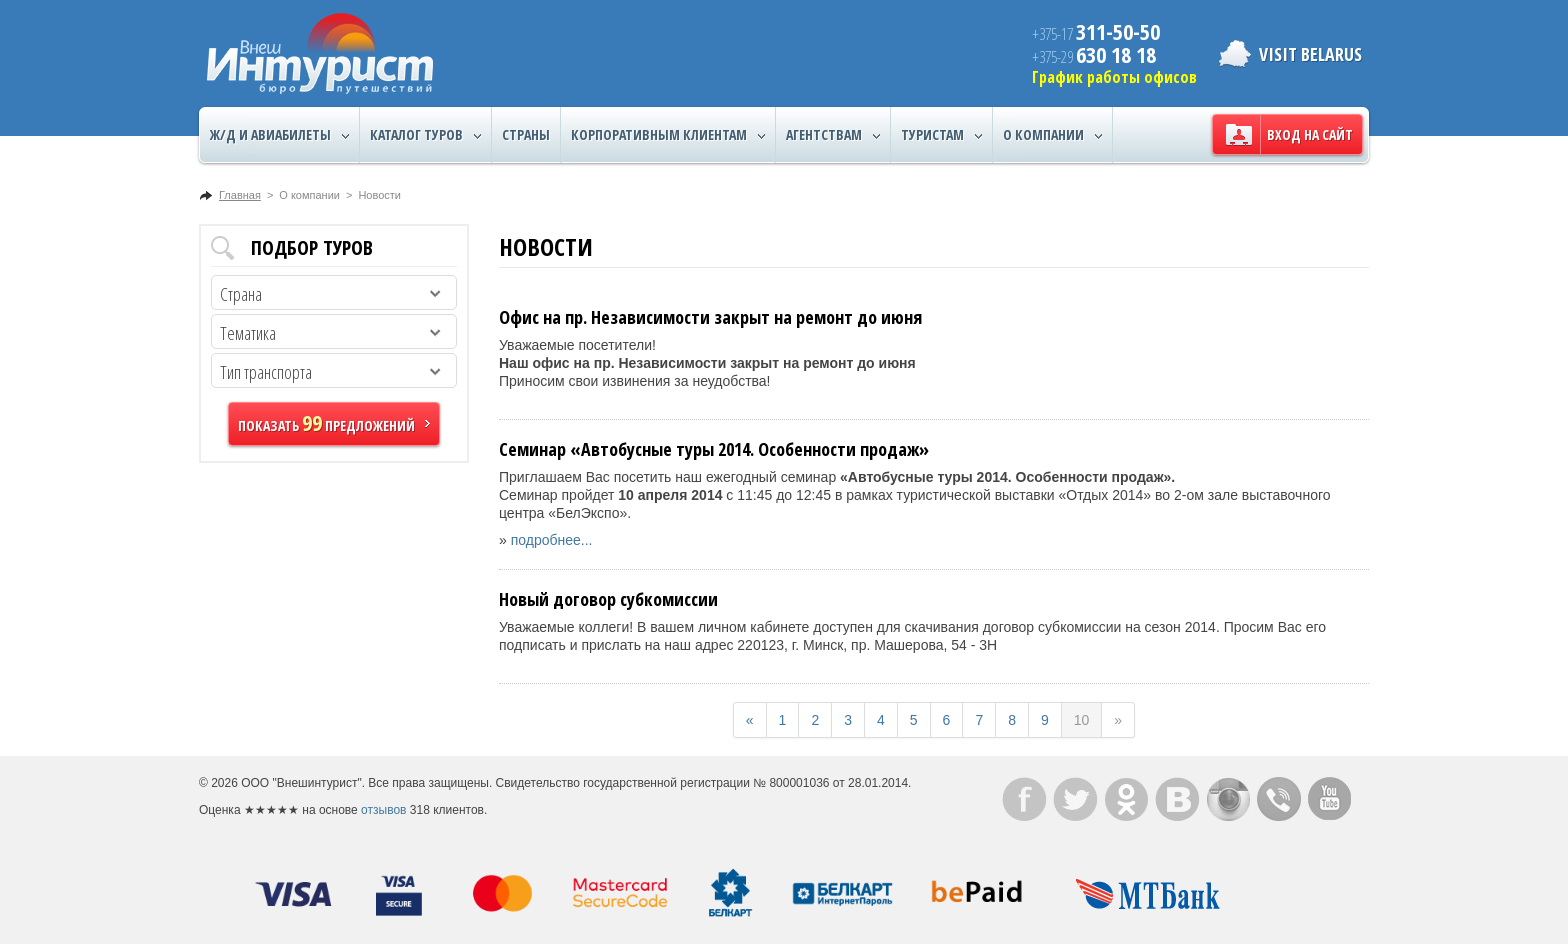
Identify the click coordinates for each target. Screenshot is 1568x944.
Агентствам (833, 135)
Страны (526, 134)
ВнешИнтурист (320, 53)
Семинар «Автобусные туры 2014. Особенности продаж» (714, 449)
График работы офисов (1114, 77)
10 (1082, 720)
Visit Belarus (1310, 54)
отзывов (383, 810)
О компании (1052, 135)
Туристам (941, 135)
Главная (240, 195)
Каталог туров (425, 135)
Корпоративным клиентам (668, 135)
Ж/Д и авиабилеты (279, 135)
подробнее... (552, 540)
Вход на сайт (1310, 134)
